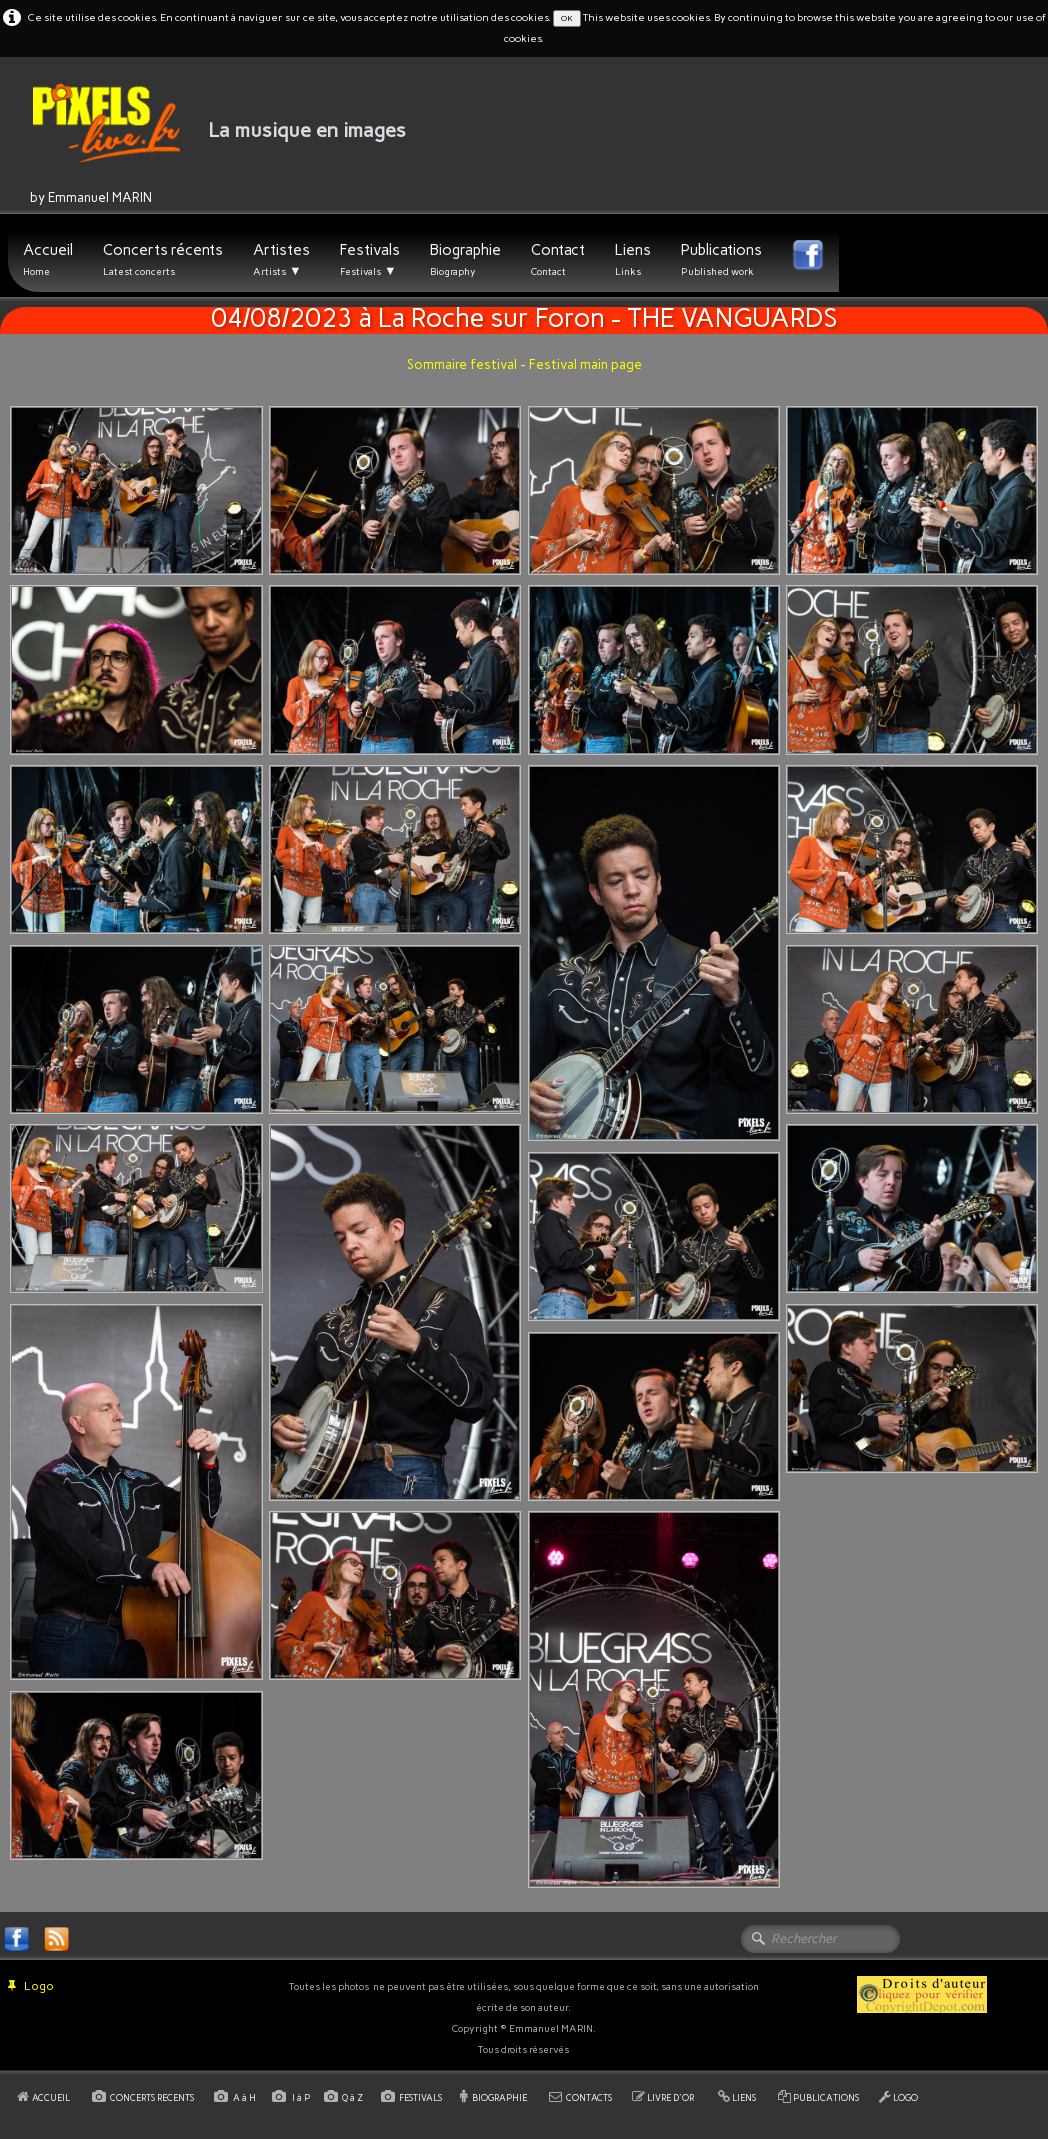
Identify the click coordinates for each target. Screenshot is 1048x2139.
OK (567, 18)
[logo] (203, 145)
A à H (245, 2097)
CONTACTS (589, 2097)
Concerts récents (163, 259)
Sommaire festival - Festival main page (524, 364)
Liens (633, 259)
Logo (31, 1986)
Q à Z (354, 2097)
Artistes (281, 260)
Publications (721, 259)
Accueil (48, 259)
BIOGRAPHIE (499, 2097)
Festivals (370, 260)
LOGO (905, 2097)
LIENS (744, 2097)
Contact (558, 259)
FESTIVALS (420, 2097)
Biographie (465, 259)
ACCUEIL (52, 2097)
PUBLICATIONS (826, 2097)
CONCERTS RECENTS (152, 2097)
